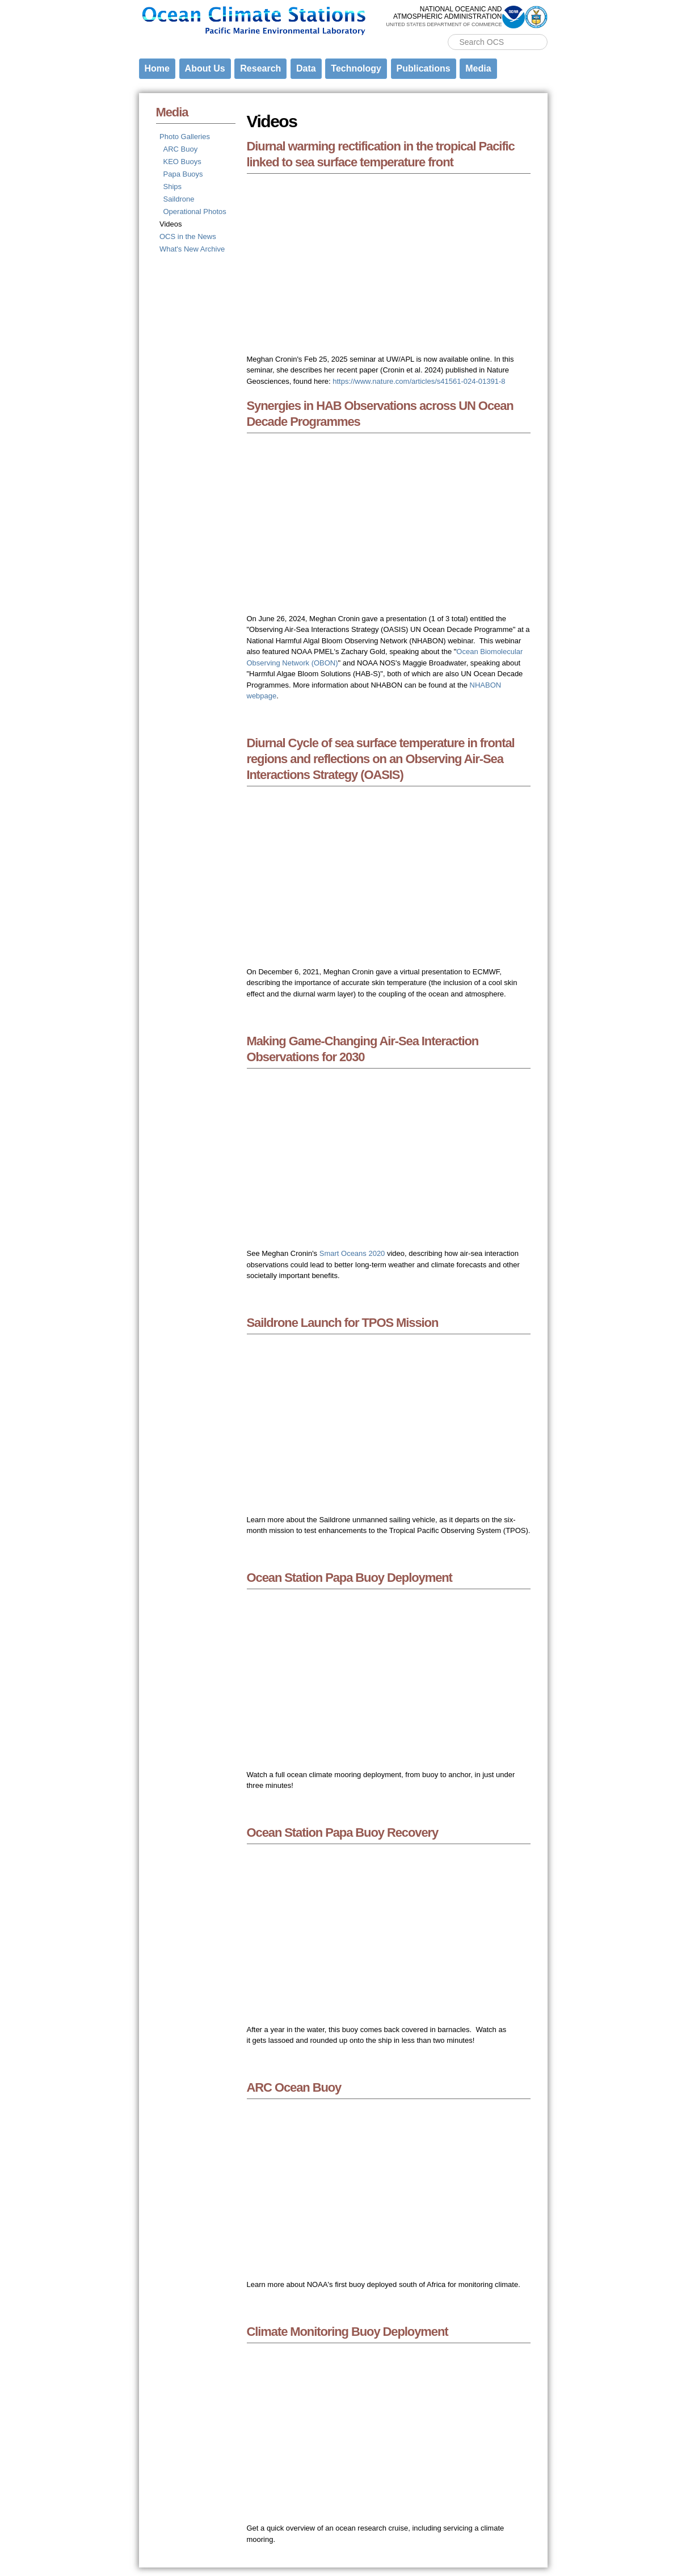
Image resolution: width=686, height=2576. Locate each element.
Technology (356, 68)
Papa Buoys (183, 174)
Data (306, 68)
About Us (205, 68)
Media (478, 68)
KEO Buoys (182, 161)
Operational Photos (194, 211)
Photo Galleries (184, 136)
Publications (424, 68)
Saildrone (179, 199)
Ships (172, 186)
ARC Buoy (180, 149)
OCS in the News (187, 236)
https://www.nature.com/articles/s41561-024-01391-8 (419, 381)
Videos (170, 224)
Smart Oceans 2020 (352, 1253)
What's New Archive (192, 249)
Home (157, 68)
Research (260, 68)
